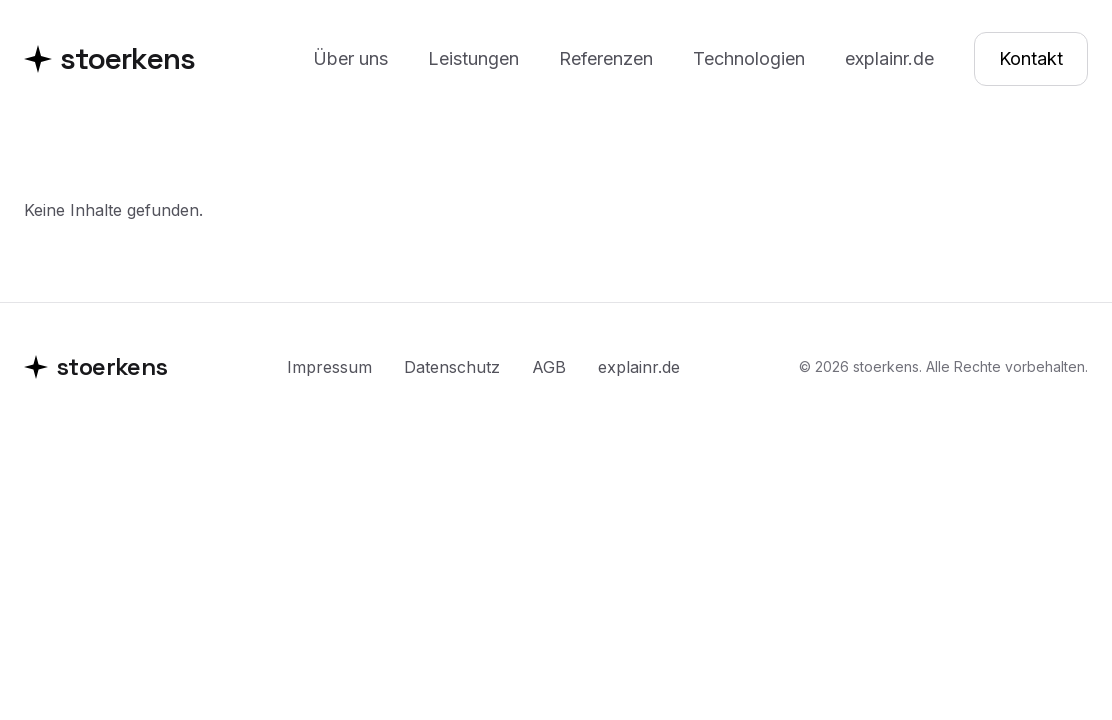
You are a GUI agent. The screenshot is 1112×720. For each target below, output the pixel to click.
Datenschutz (452, 367)
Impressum (329, 367)
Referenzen (606, 58)
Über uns (350, 58)
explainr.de (889, 58)
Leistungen (473, 58)
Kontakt (1031, 58)
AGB (549, 367)
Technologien (749, 58)
